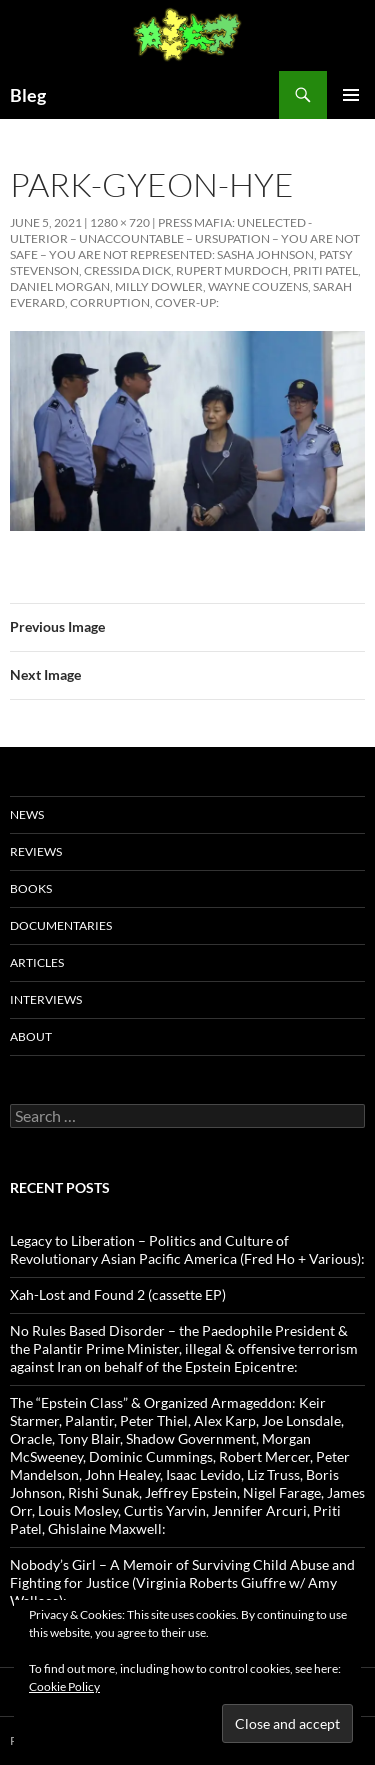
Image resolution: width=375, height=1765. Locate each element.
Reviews (36, 851)
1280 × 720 (120, 222)
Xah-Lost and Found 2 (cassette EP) (118, 1294)
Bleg (28, 95)
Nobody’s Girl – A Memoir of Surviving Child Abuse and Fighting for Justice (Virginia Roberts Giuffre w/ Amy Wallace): (182, 1582)
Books (31, 888)
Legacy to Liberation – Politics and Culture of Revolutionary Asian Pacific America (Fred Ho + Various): (187, 1249)
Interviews (46, 999)
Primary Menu (351, 95)
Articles (37, 962)
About (31, 1036)
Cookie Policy (64, 1686)
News (27, 814)
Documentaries (61, 925)
